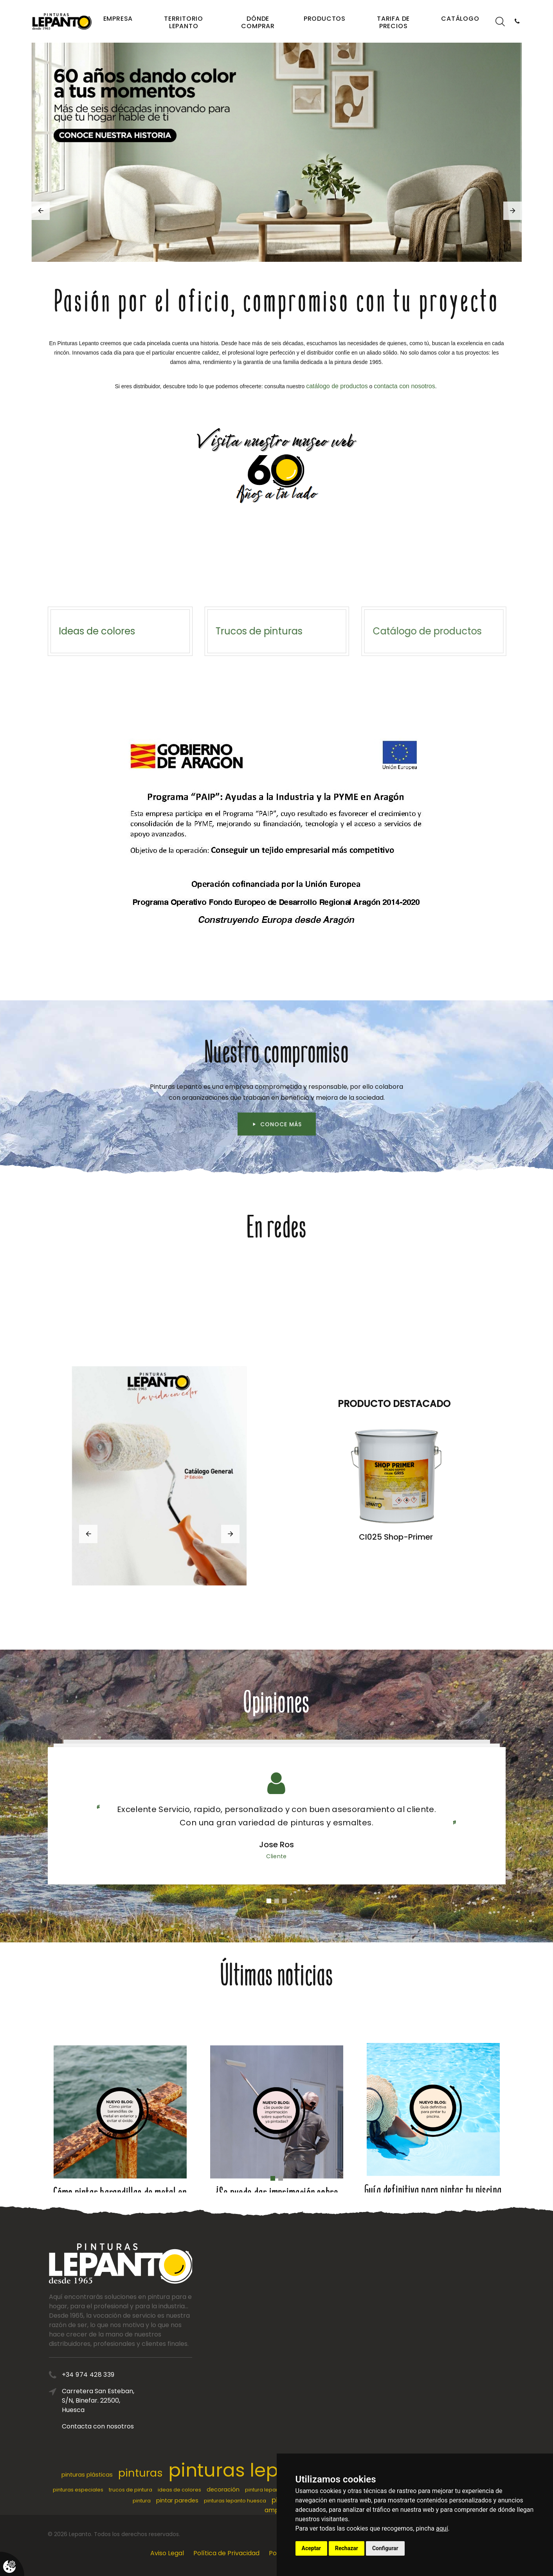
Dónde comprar (258, 22)
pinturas (140, 2473)
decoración (223, 2489)
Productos (325, 18)
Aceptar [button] (311, 2548)
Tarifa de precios (393, 22)
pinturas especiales (78, 2489)
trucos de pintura (130, 2489)
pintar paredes (177, 2500)
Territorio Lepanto (183, 22)
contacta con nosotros (404, 386)
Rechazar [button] (346, 2548)
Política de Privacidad (226, 2553)
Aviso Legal (167, 2553)
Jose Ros (276, 1844)
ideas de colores (179, 2489)
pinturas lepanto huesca (235, 2500)
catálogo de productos (336, 386)
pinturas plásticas (87, 2475)
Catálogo (460, 18)
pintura (142, 2500)
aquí (442, 2528)
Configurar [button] (385, 2548)
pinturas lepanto (244, 2470)
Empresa (118, 18)
